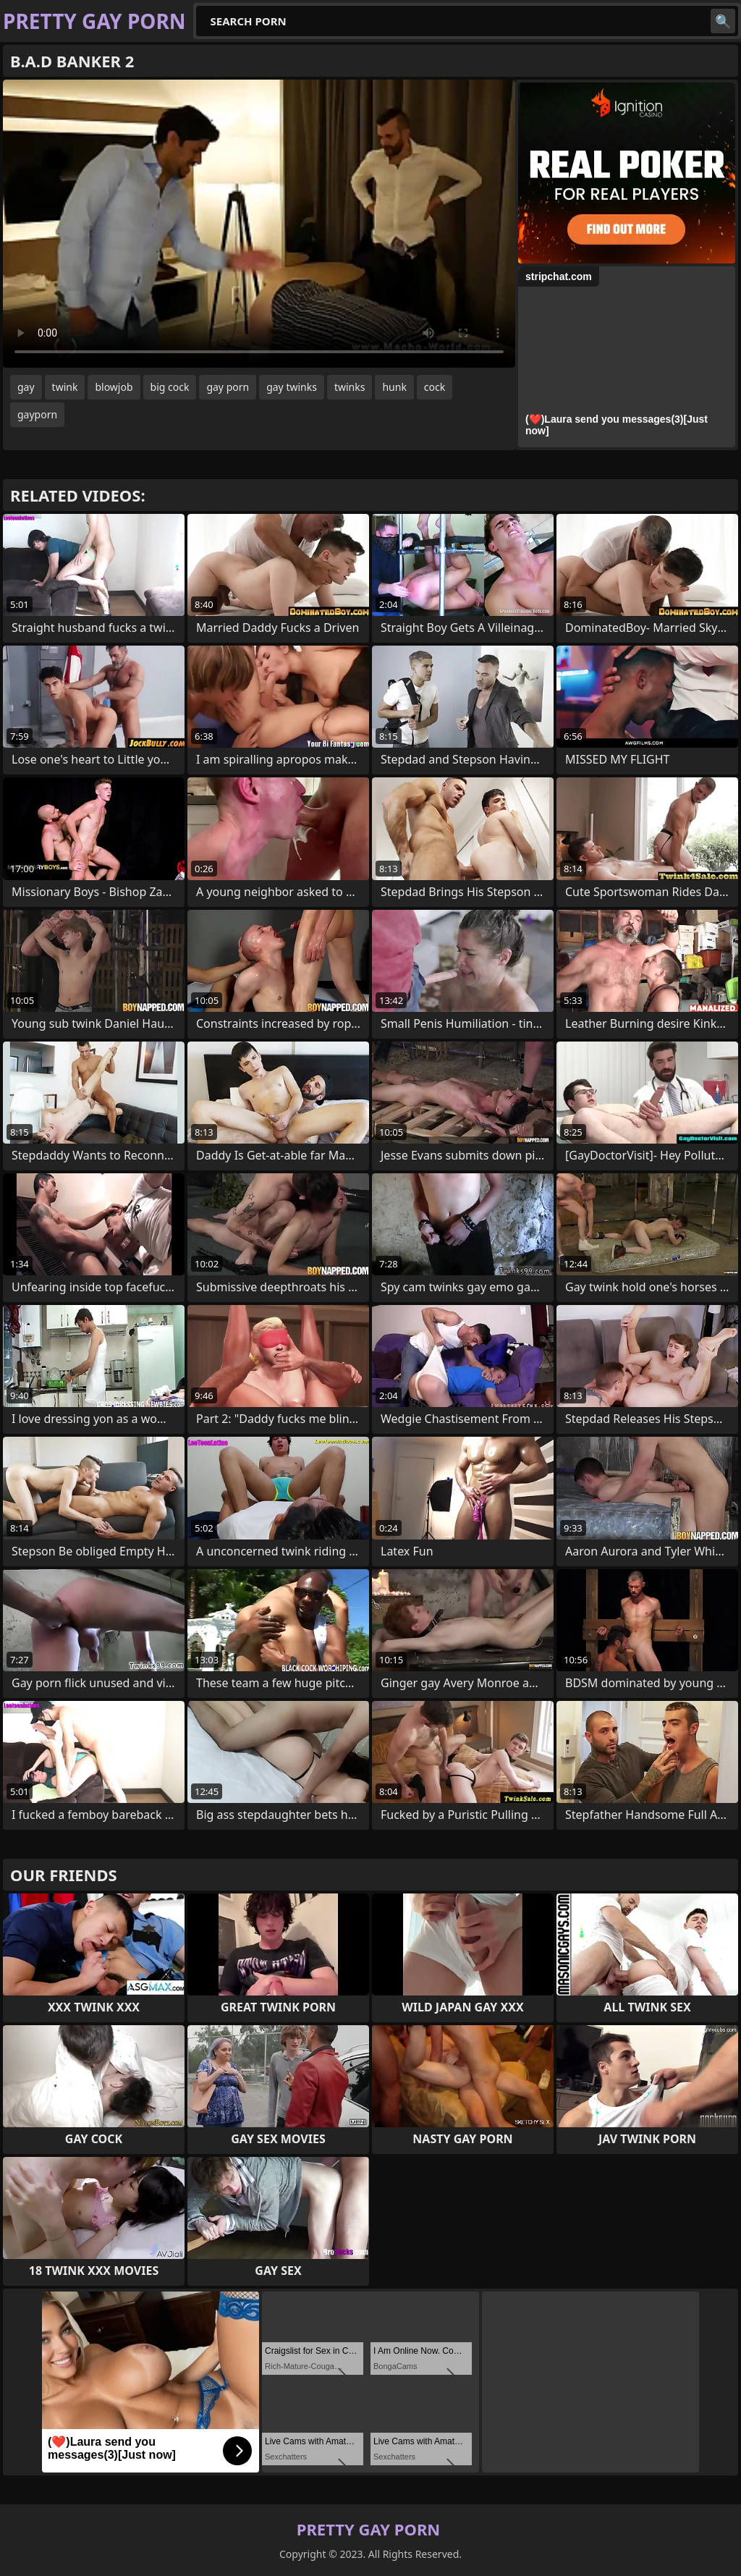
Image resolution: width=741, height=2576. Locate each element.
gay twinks (291, 387)
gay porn (227, 387)
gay (26, 387)
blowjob (113, 387)
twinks (349, 387)
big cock (170, 387)
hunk (394, 387)
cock (434, 387)
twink (65, 387)
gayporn (37, 414)
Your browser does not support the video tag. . (259, 224)
